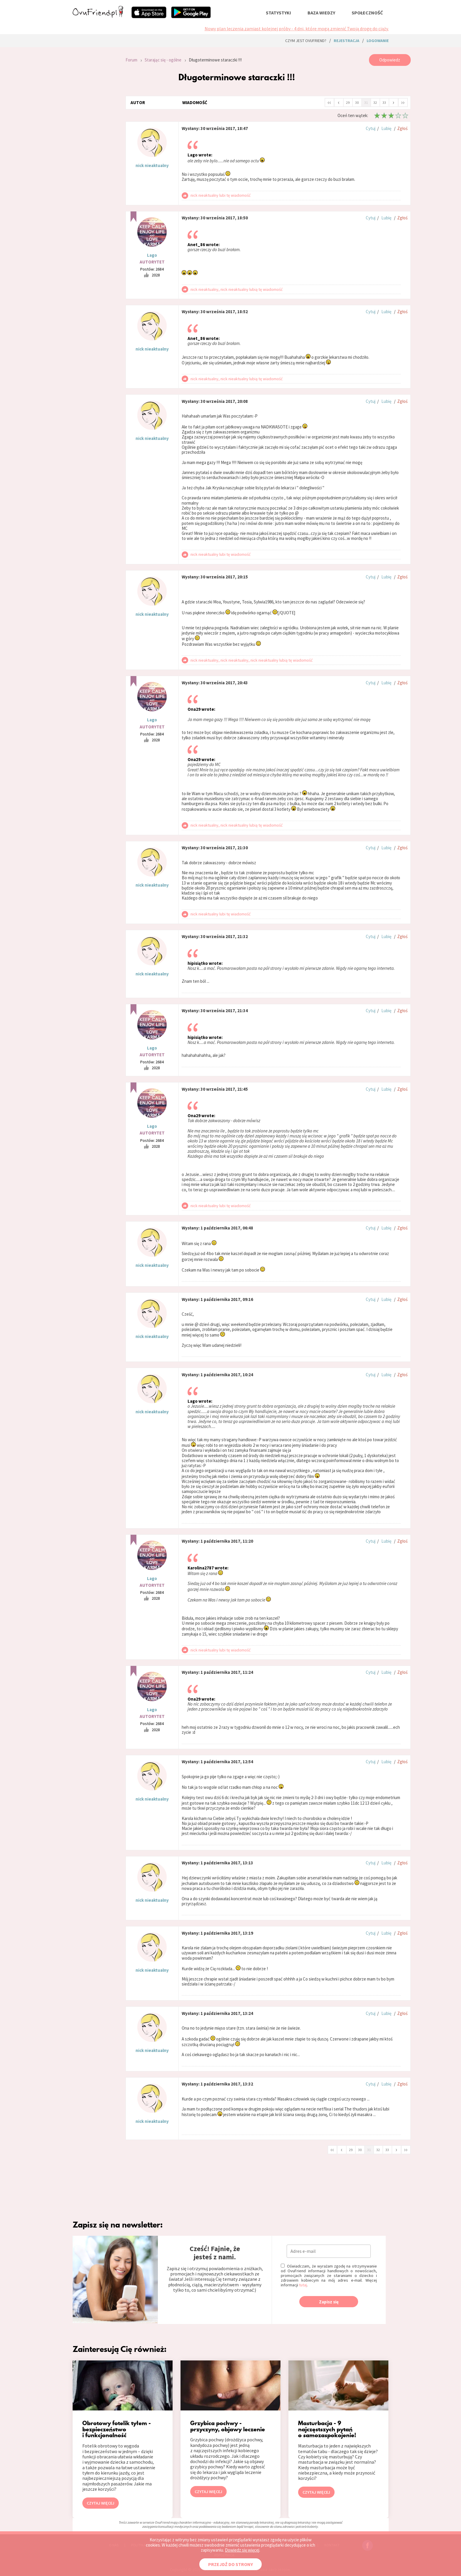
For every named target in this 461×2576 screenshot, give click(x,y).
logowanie (378, 40)
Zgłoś (402, 128)
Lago (152, 255)
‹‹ (329, 102)
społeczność (367, 13)
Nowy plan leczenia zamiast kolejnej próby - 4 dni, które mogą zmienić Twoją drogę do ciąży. (297, 28)
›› (403, 102)
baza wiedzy (321, 13)
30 (357, 102)
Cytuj (370, 128)
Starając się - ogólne (163, 60)
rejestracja (346, 40)
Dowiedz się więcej (242, 2550)
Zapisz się (329, 2302)
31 (366, 102)
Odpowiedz (389, 60)
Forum (131, 60)
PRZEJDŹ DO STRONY (230, 2564)
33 (384, 102)
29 (348, 102)
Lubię (386, 128)
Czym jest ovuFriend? (305, 40)
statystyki (278, 13)
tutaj (303, 2285)
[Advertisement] (95, 133)
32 (375, 102)
